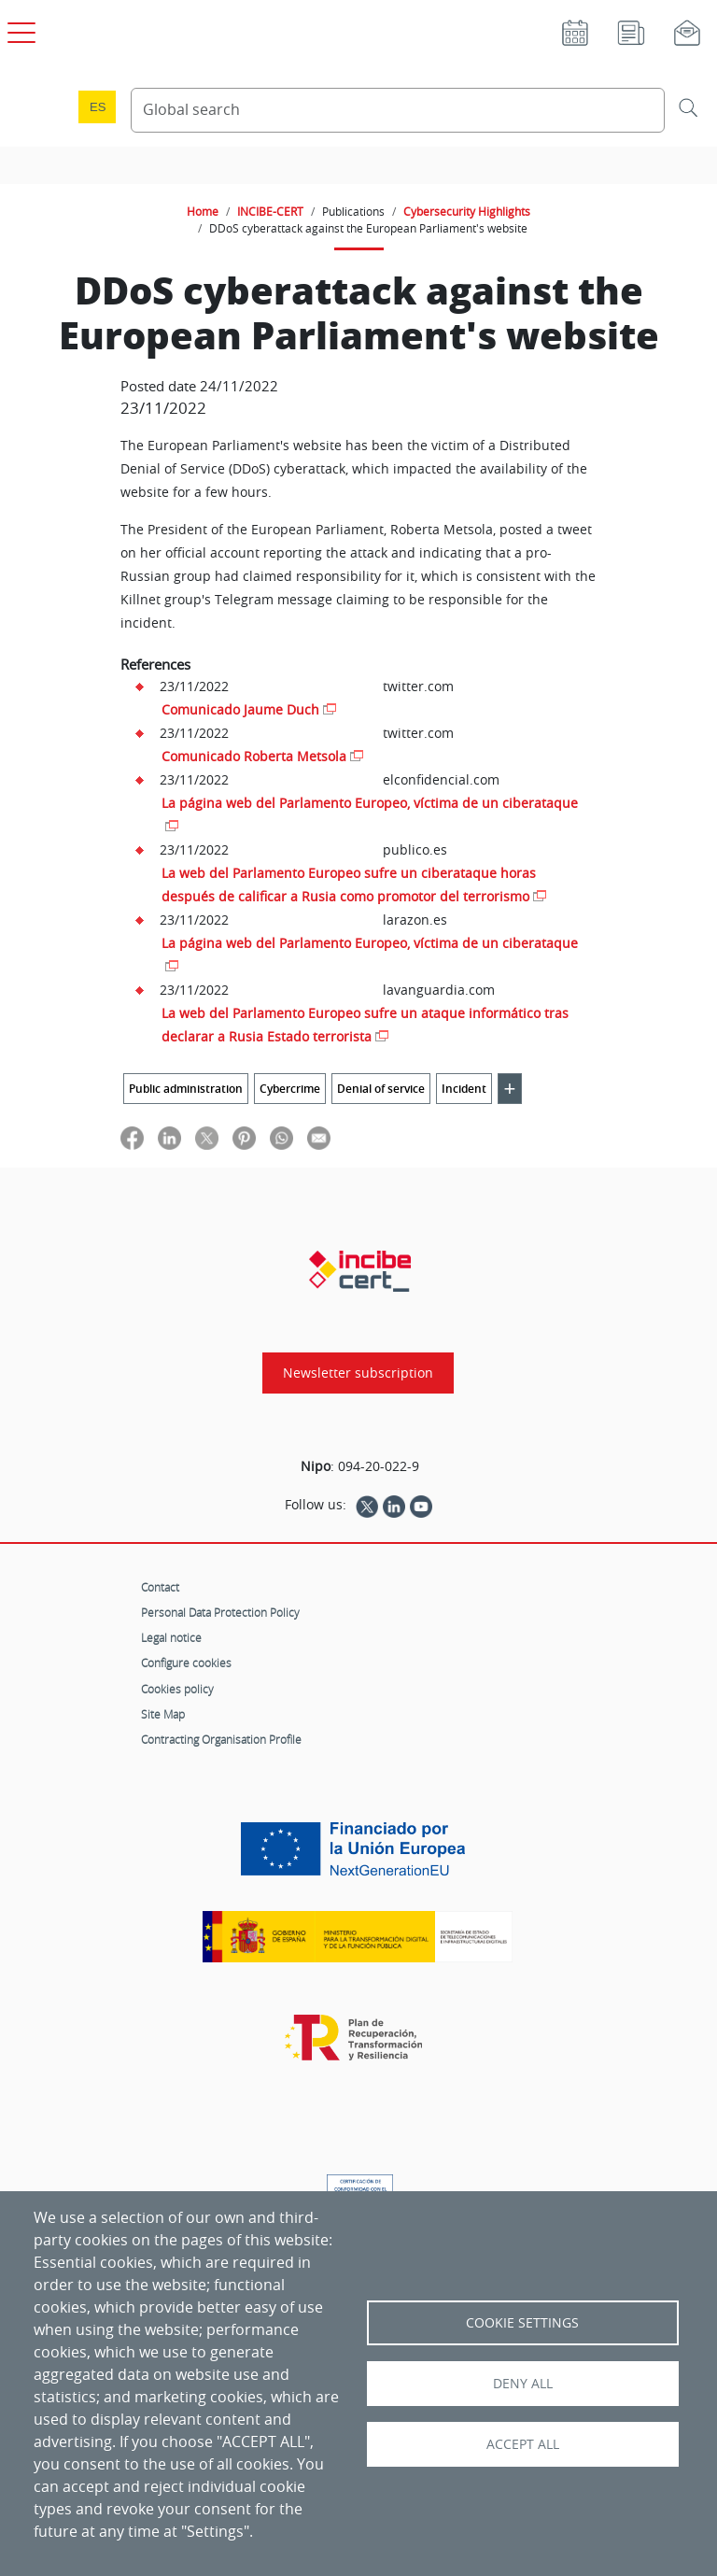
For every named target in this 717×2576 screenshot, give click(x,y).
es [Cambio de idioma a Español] (98, 107)
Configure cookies (186, 1662)
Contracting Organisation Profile (221, 1739)
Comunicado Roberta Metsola (254, 756)
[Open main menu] (18, 29)
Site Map (163, 1713)
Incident (464, 1089)
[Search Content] (398, 110)
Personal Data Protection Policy (220, 1612)
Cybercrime (290, 1089)
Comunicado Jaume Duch (240, 709)
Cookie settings (522, 2322)
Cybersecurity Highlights (466, 211)
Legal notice (171, 1637)
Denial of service (381, 1089)
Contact (160, 1586)
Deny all (523, 2383)
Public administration (186, 1089)
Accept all (522, 2444)
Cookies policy (177, 1688)
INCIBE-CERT (270, 211)
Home (202, 211)
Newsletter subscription (358, 1373)
